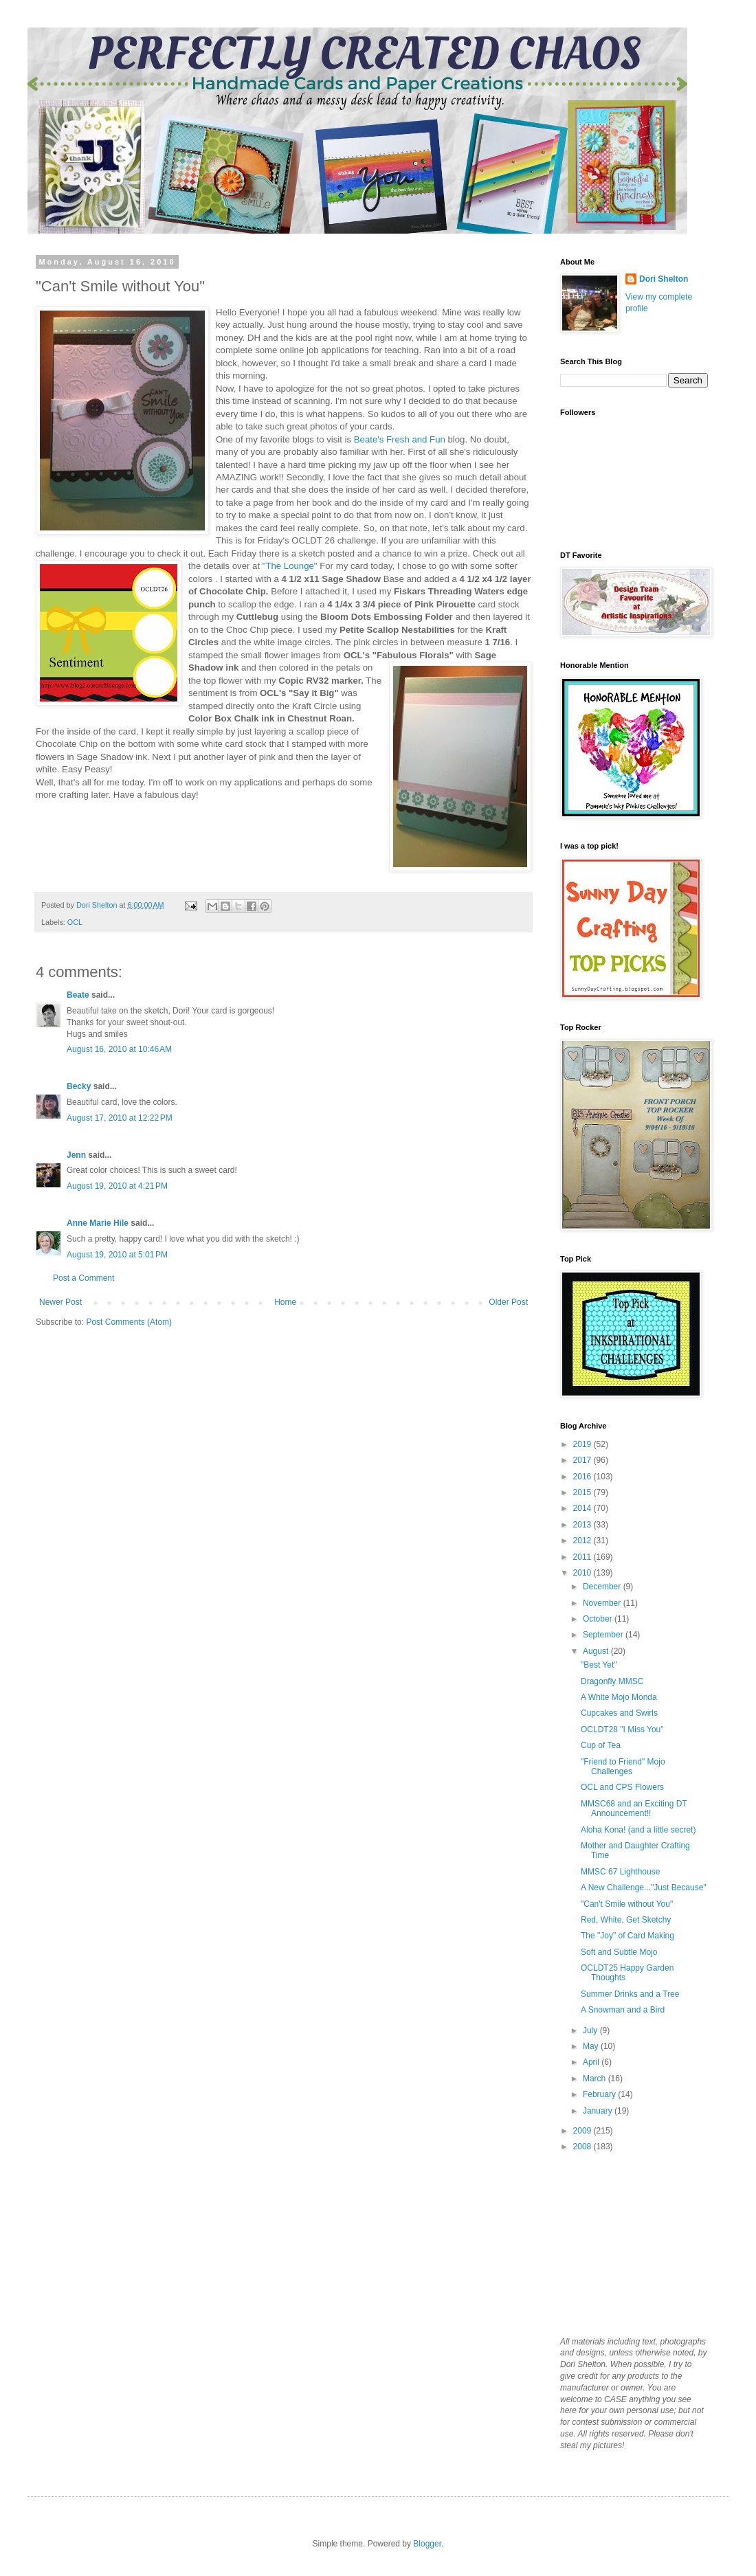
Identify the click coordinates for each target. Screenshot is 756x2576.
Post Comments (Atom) (129, 1322)
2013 (583, 1525)
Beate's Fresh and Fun (401, 439)
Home (285, 1302)
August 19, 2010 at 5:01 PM (117, 1254)
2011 (583, 1557)
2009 (583, 2131)
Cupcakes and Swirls (619, 1713)
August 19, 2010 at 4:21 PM (117, 1186)
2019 (583, 1444)
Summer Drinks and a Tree (630, 1994)
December (603, 1586)
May (592, 2046)
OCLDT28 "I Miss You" (622, 1729)
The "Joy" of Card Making (627, 1935)
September (604, 1634)
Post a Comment (83, 1278)
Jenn (76, 1155)
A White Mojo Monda (619, 1697)
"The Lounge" (291, 566)
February (600, 2094)
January (598, 2111)
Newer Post (60, 1302)
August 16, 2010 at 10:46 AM (119, 1049)
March (595, 2078)
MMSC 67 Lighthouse (620, 1872)
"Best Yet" (599, 1665)
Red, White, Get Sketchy (626, 1920)
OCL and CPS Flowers (622, 1787)
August (597, 1651)
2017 (583, 1460)
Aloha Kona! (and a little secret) (638, 1830)
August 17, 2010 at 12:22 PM (120, 1118)
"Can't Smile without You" (627, 1904)
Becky (79, 1086)
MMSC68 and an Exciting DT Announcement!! (634, 1808)
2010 (583, 1573)
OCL (74, 922)
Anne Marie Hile (98, 1223)
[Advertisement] (629, 2243)
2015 (583, 1492)
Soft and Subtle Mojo (619, 1952)
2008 (583, 2146)
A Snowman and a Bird (623, 2010)
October (598, 1619)
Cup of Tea (601, 1745)
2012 (583, 1540)
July (591, 2030)
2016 (583, 1476)
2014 (583, 1508)
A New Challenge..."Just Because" (644, 1887)
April (592, 2062)
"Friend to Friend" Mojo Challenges (623, 1766)
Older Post (508, 1302)
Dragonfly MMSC (612, 1681)
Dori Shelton (663, 279)
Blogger (427, 2544)
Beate (78, 995)
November (603, 1603)
